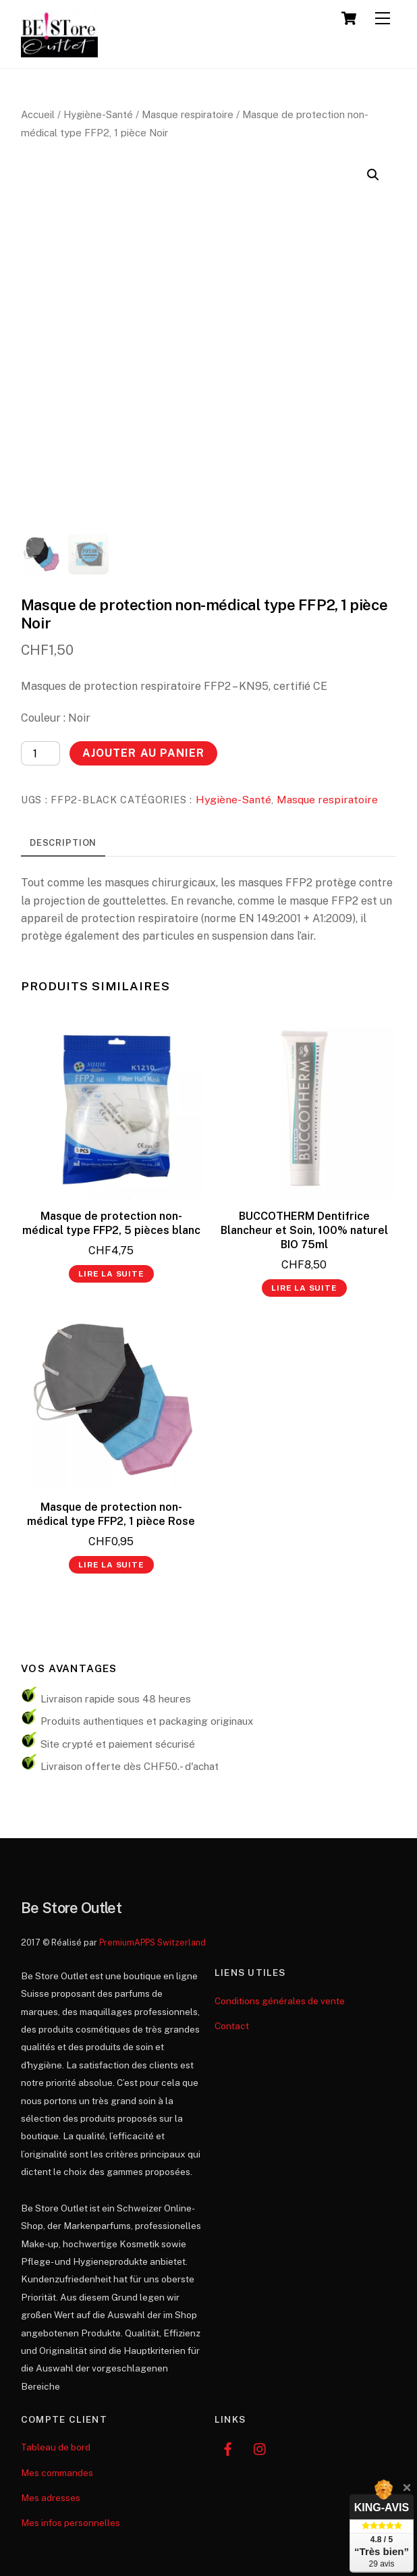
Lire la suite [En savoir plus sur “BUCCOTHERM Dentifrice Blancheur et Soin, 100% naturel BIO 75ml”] (304, 1288)
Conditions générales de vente (280, 2000)
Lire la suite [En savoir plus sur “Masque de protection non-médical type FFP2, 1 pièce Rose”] (111, 1564)
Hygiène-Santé (98, 114)
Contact (232, 2025)
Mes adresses (50, 2497)
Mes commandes (57, 2472)
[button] (373, 175)
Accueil (38, 114)
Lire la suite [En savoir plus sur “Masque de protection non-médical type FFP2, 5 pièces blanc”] (111, 1274)
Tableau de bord (55, 2447)
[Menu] (382, 18)
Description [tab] (63, 843)
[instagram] (260, 2447)
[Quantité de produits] (40, 753)
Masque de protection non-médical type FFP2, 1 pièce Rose (111, 1514)
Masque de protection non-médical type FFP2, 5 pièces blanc (111, 1223)
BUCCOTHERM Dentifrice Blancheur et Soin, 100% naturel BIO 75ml (304, 1230)
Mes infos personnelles (70, 2522)
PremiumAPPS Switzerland (152, 1942)
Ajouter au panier (143, 753)
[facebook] (228, 2447)
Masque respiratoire (187, 114)
